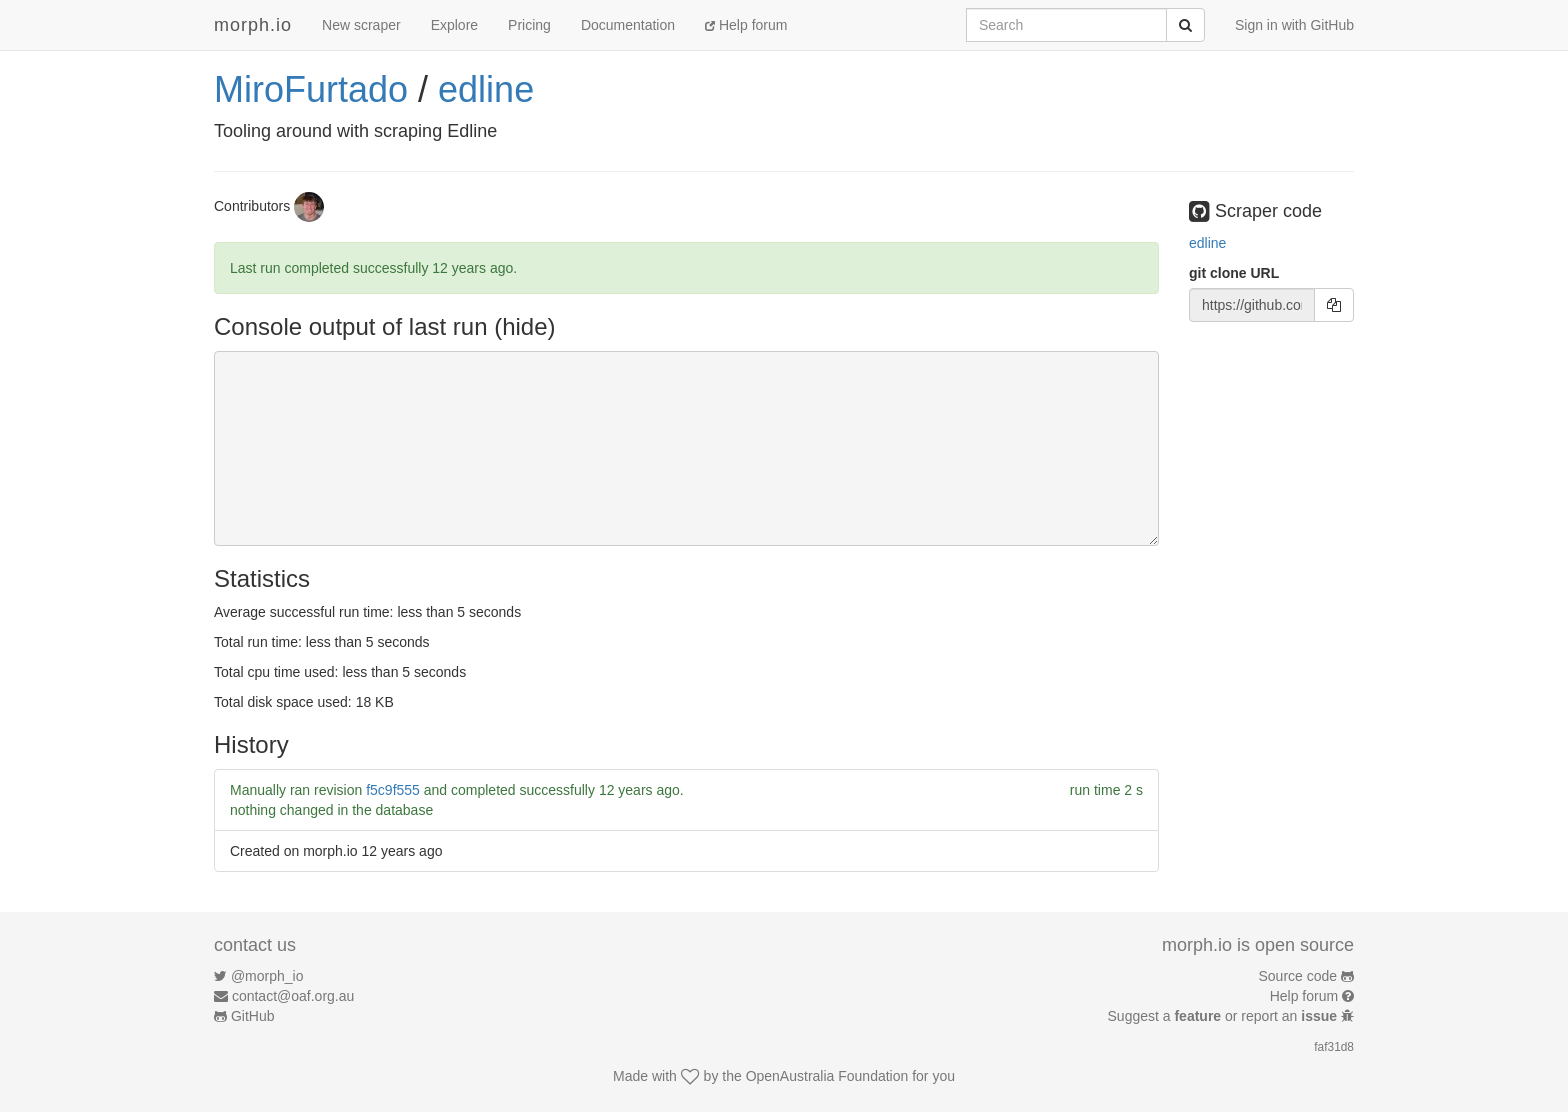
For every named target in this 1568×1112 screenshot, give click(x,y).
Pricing (529, 25)
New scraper (361, 25)
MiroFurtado (311, 89)
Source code (1298, 976)
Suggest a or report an (1224, 1016)
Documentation (628, 25)
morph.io (253, 25)
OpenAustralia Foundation (827, 1076)
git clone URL (1234, 273)
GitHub (253, 1016)
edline (486, 89)
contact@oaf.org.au (293, 996)
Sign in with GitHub (1294, 25)
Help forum (746, 25)
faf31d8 (1334, 1047)
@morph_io (267, 976)
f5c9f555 (393, 790)
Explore (454, 25)
